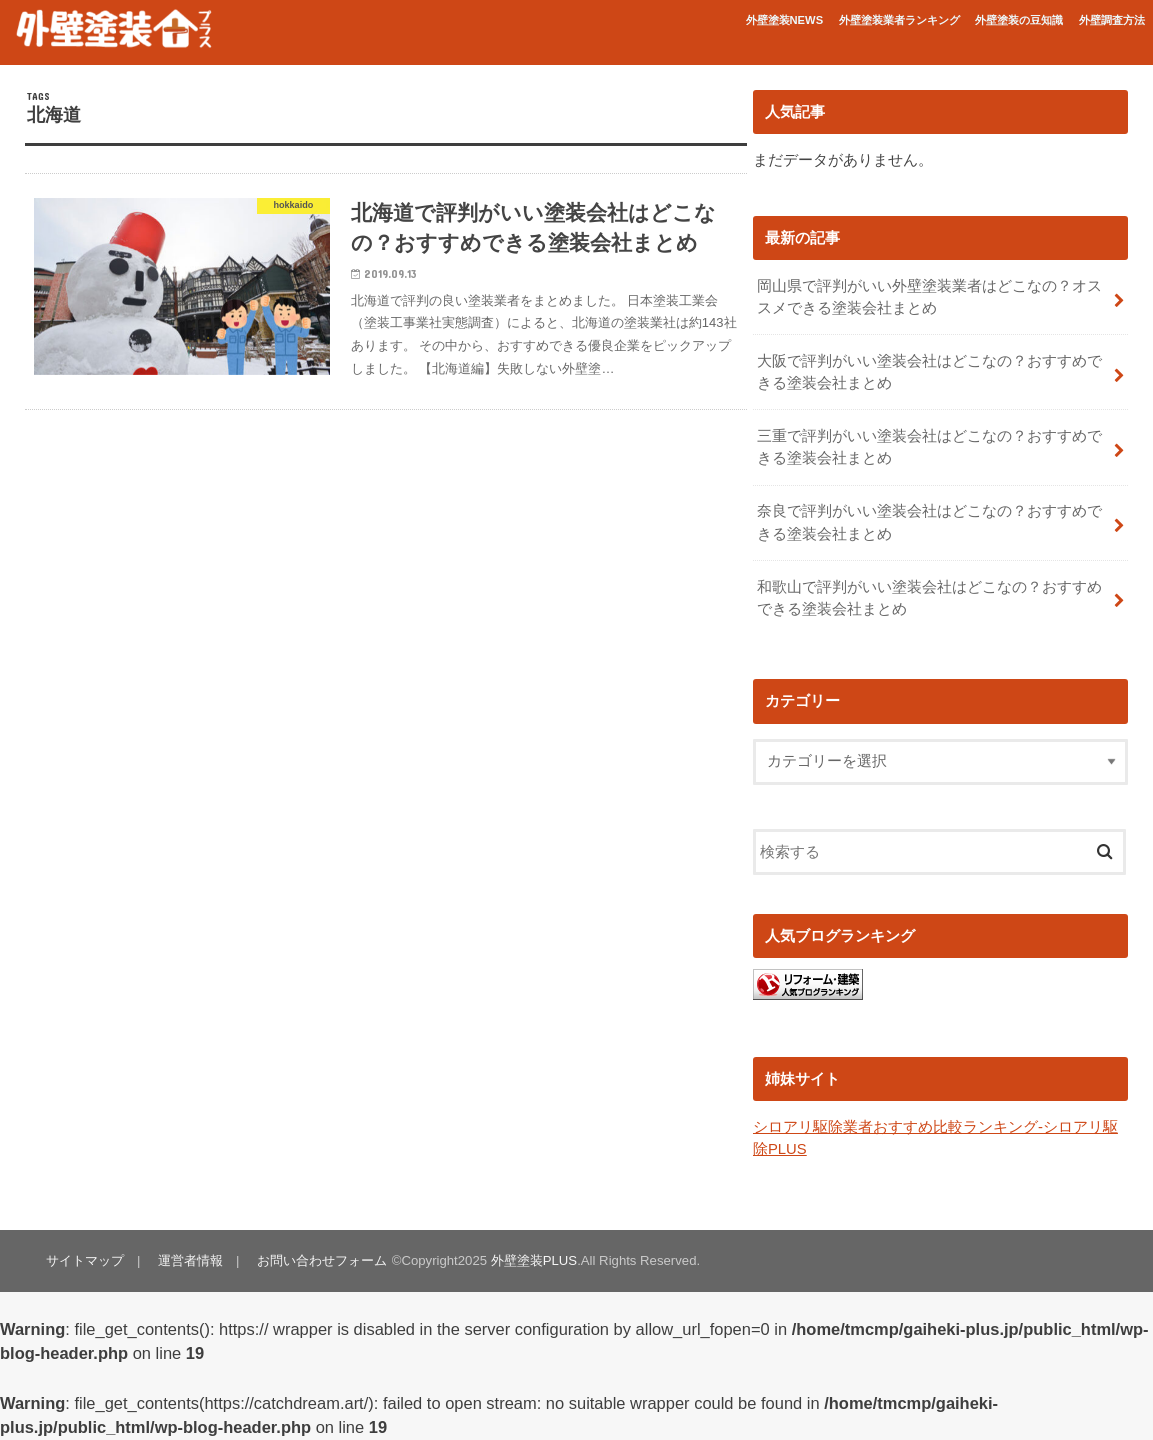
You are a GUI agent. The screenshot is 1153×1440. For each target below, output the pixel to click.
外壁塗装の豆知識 (1019, 20)
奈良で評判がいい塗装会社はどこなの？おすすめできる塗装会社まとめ (929, 522)
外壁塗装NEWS (785, 20)
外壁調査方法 (1112, 20)
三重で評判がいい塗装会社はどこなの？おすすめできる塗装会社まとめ (929, 447)
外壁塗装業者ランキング (899, 20)
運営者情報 (190, 1260)
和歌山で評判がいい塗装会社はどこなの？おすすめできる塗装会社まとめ (929, 598)
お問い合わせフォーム (322, 1260)
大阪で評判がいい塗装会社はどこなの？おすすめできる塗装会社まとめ (929, 372)
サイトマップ (85, 1260)
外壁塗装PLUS (534, 1260)
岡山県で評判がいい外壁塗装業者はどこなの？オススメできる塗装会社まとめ (929, 297)
